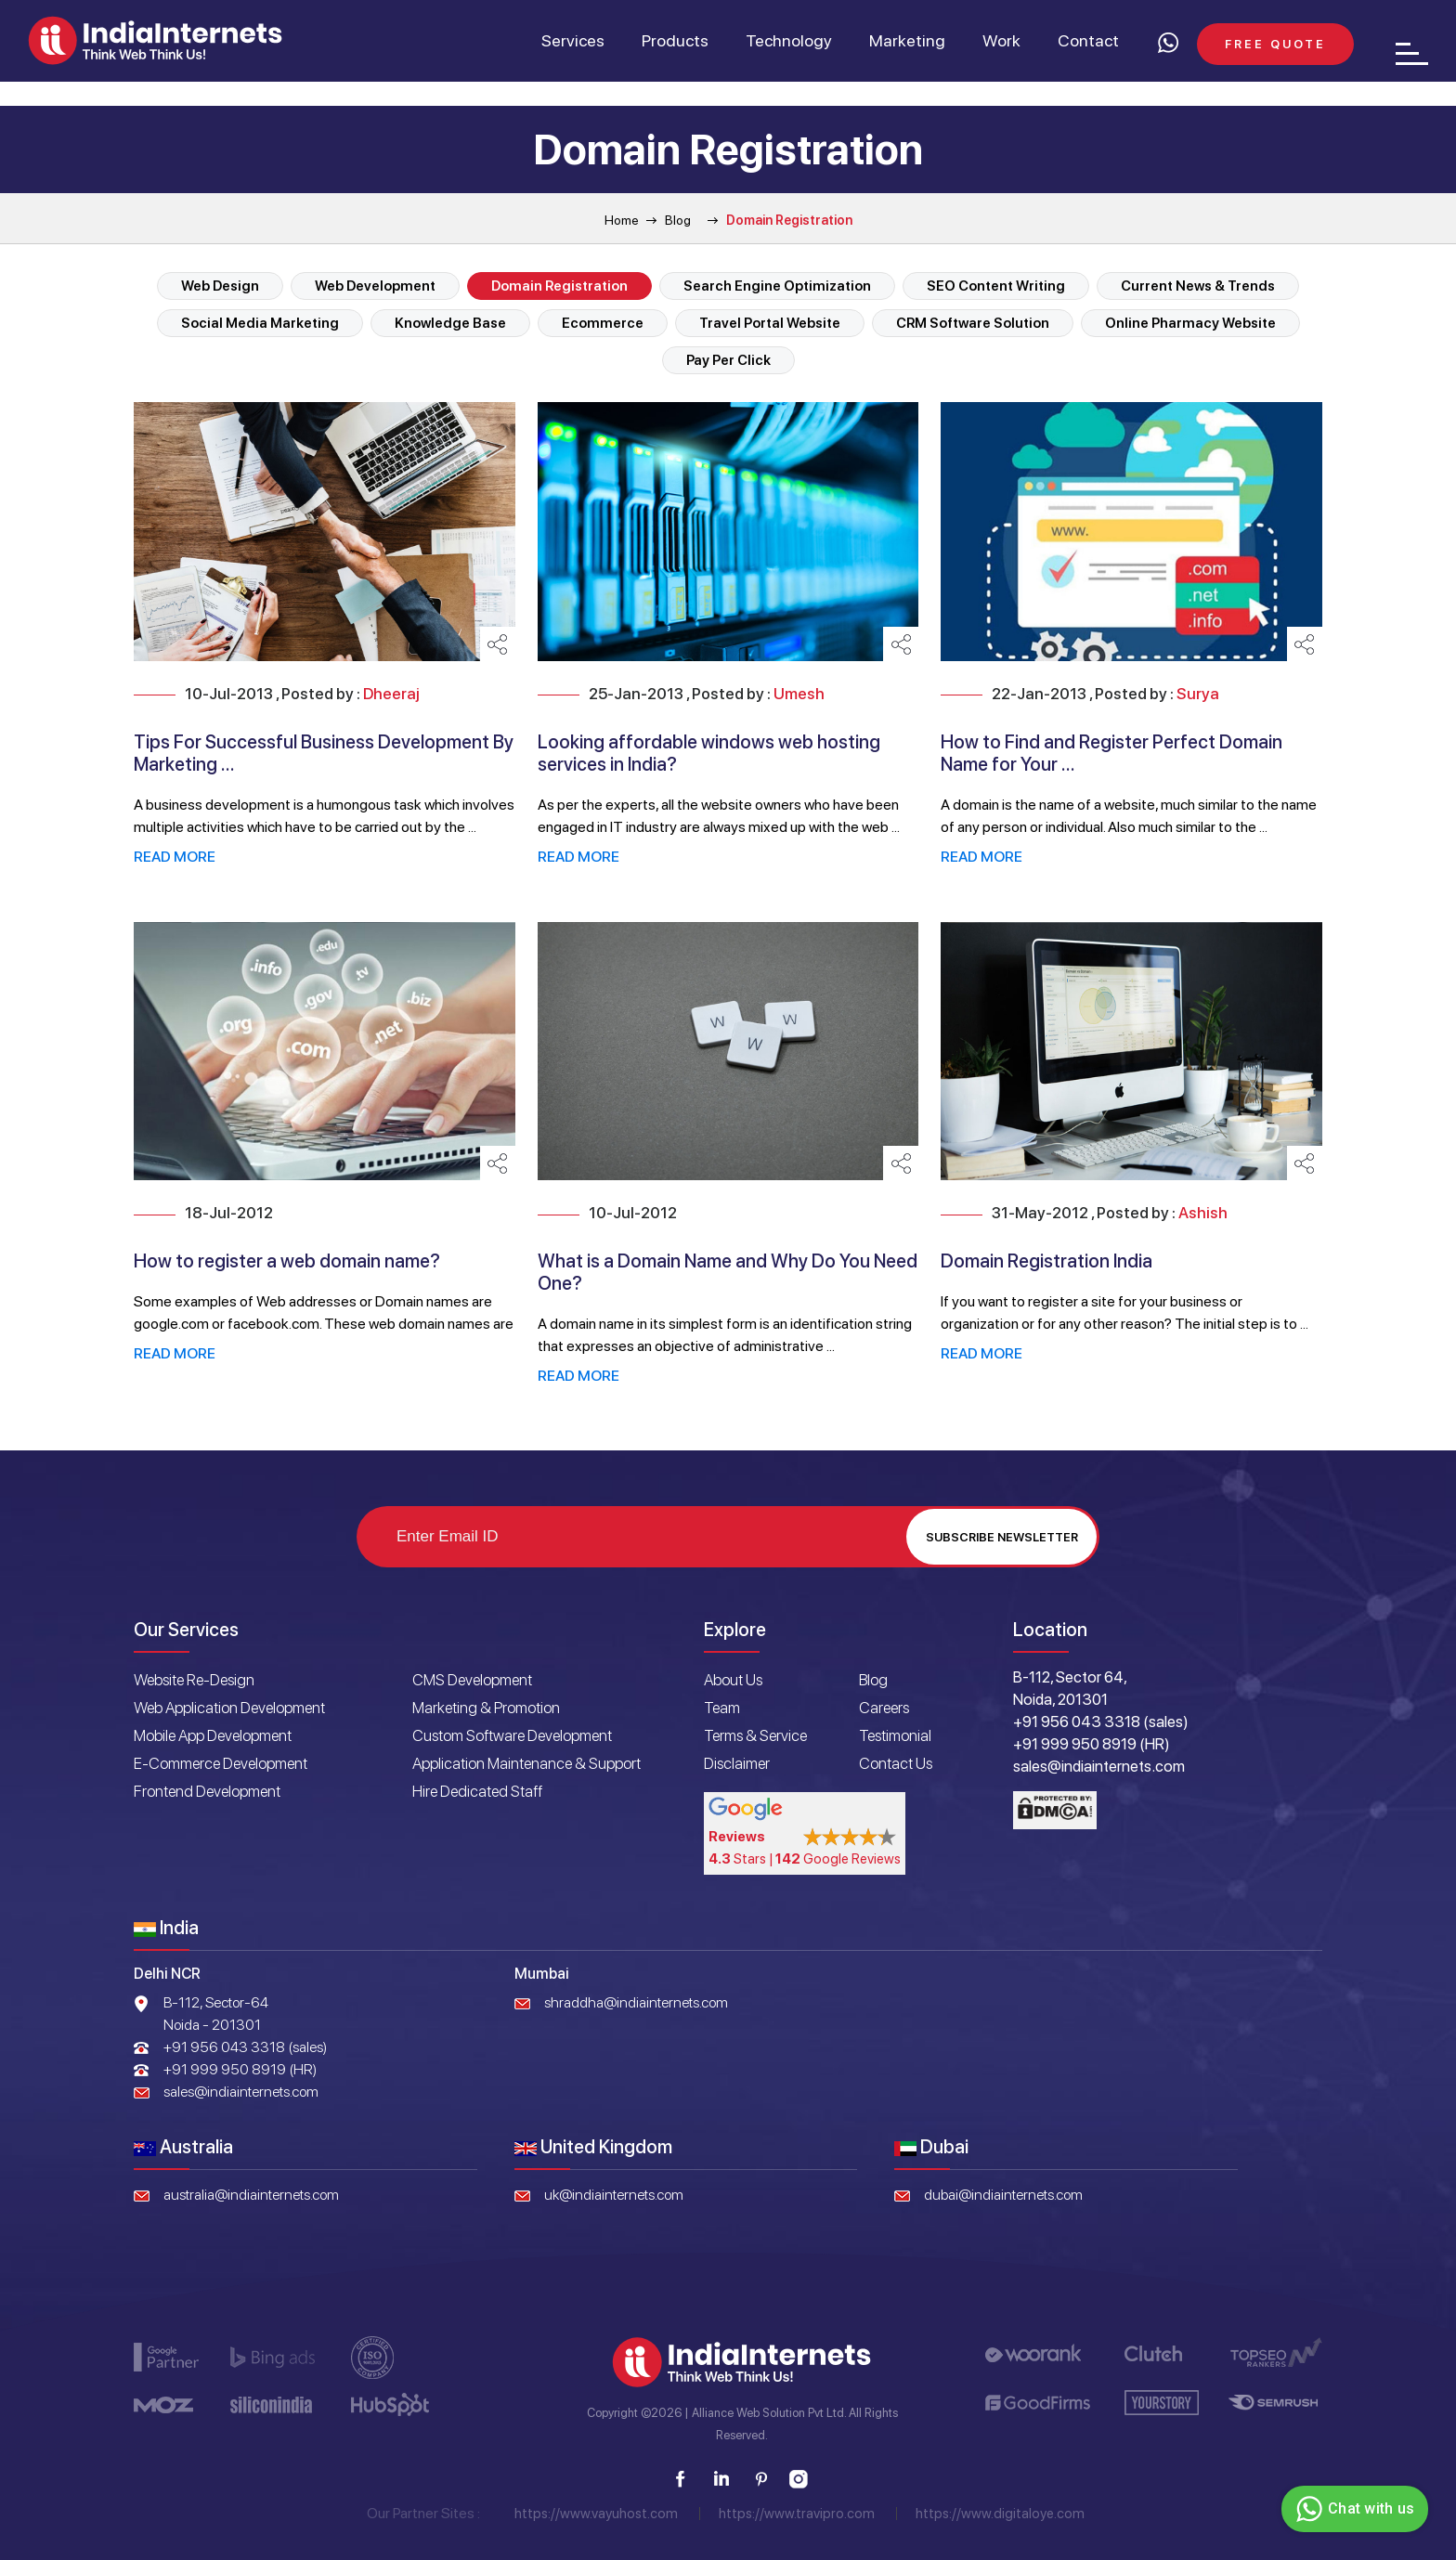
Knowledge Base (450, 323)
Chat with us (1352, 2509)
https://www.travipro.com (797, 2513)
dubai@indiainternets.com (1003, 2194)
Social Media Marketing (260, 323)
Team (722, 1707)
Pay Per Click (728, 360)
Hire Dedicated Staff (477, 1791)
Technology (789, 40)
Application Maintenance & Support (526, 1763)
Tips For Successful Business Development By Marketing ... (324, 753)
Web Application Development (229, 1707)
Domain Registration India (1046, 1261)
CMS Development (472, 1679)
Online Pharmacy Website (1190, 323)
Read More (174, 856)
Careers (884, 1707)
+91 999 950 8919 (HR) (240, 2069)
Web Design (220, 286)
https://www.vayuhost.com (596, 2513)
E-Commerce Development (220, 1763)
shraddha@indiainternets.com (636, 2002)
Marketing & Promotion (486, 1707)
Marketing (907, 40)
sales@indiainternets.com (240, 2091)
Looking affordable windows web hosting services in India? (709, 753)
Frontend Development (207, 1791)
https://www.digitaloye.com (1000, 2513)
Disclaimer (737, 1763)
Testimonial (895, 1735)
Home (621, 220)
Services (572, 40)
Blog (678, 220)
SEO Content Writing (996, 286)
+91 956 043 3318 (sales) (245, 2047)
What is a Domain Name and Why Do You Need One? (727, 1272)
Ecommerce (603, 323)
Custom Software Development (512, 1735)
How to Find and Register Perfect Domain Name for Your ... (1111, 753)
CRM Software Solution (972, 323)
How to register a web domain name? (287, 1261)
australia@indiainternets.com (251, 2194)
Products (675, 40)
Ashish (1203, 1212)
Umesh (799, 693)
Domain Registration (559, 286)
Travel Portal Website (769, 323)
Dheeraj (391, 693)
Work (1001, 40)
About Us (733, 1679)
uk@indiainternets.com (613, 2194)
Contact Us (895, 1763)
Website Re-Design (194, 1679)
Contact (1088, 40)
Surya (1197, 693)
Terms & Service (755, 1735)
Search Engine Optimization (777, 286)
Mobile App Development (213, 1735)
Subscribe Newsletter (1002, 1537)
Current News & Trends (1198, 286)
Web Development (375, 286)
